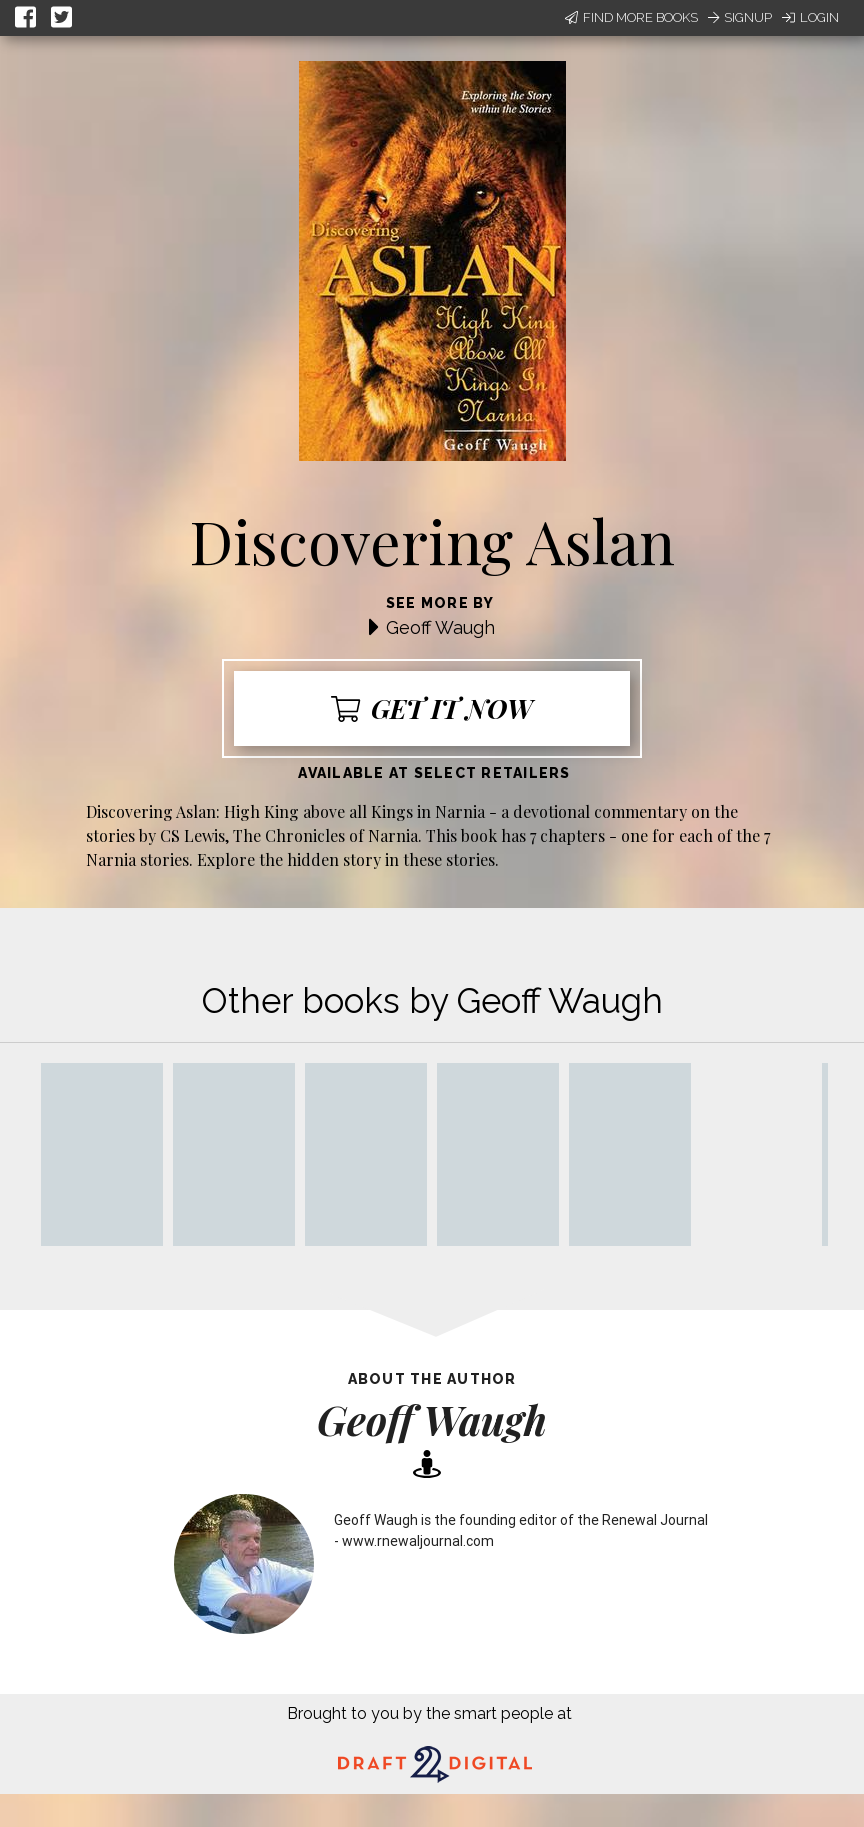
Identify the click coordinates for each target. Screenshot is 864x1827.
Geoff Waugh (440, 627)
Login (810, 17)
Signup (740, 17)
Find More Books (631, 17)
